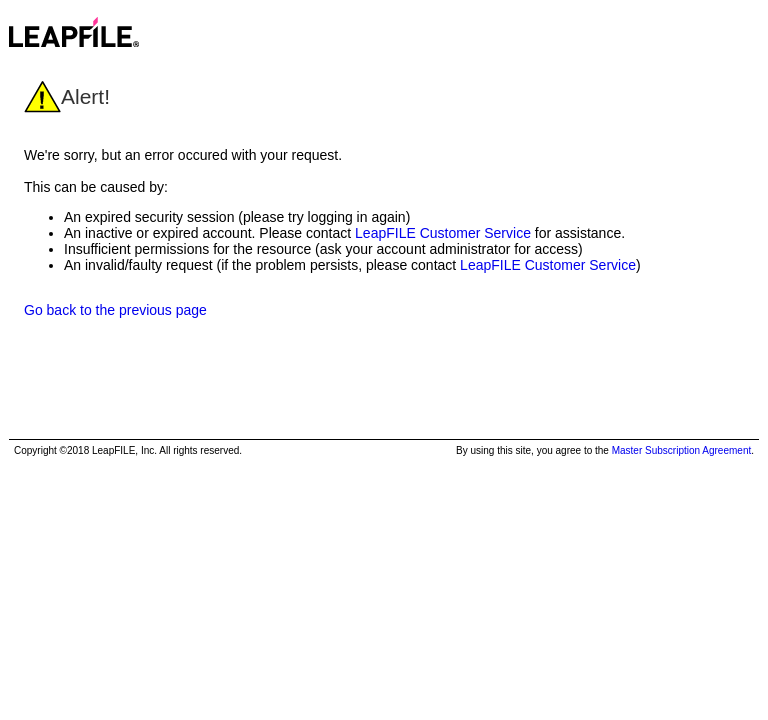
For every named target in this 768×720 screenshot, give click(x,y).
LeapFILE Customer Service (443, 233)
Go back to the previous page (115, 310)
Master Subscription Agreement (682, 450)
